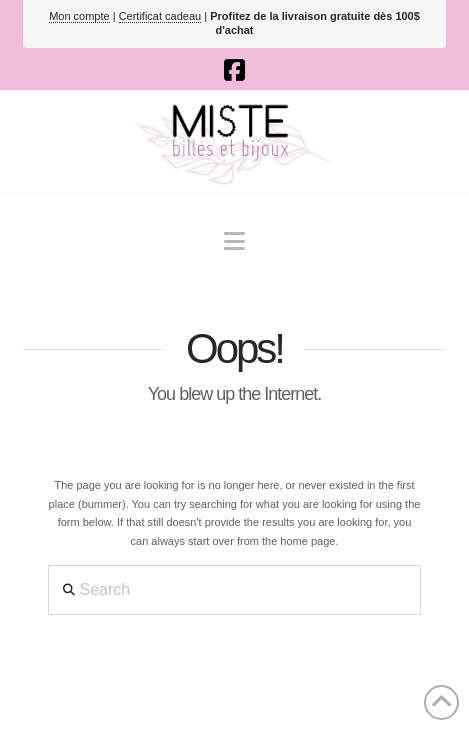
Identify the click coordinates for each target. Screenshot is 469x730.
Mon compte (79, 16)
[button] (234, 241)
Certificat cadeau (160, 16)
